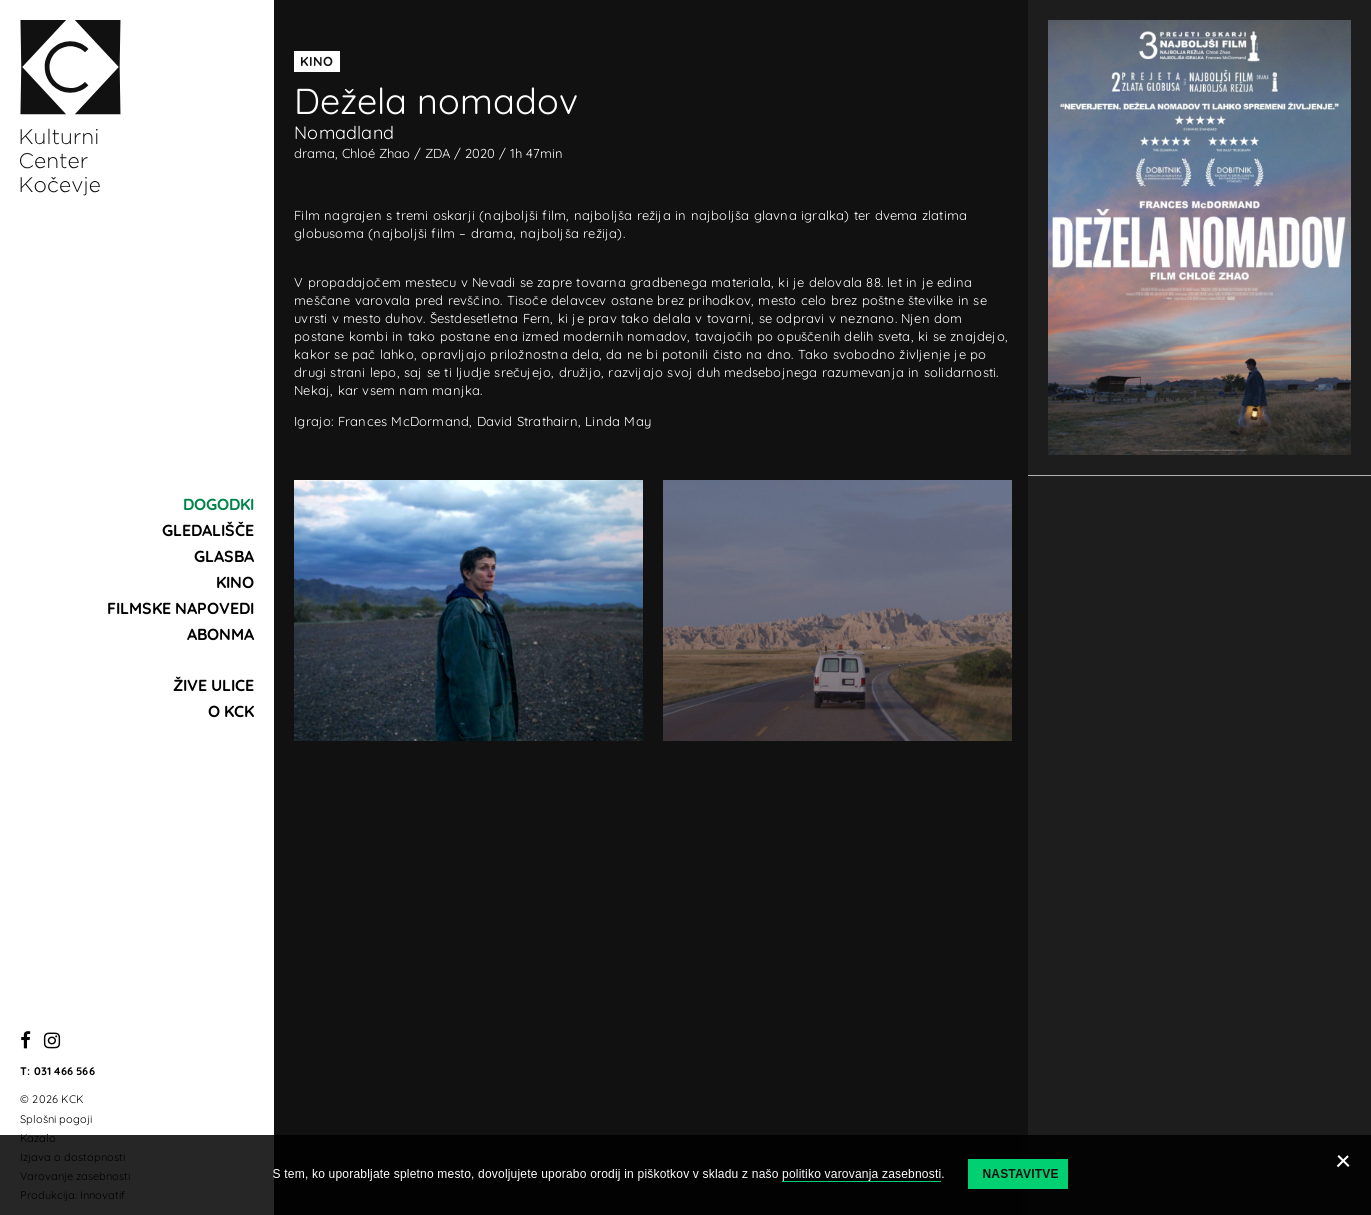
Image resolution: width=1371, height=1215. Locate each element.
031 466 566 (64, 1071)
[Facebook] (25, 1041)
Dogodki (218, 504)
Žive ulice (213, 685)
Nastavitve (1020, 1174)
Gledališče (208, 530)
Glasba (224, 556)
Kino (235, 582)
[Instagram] (52, 1041)
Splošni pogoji (56, 1119)
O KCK (231, 711)
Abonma (220, 634)
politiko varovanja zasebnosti (861, 1174)
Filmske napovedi (180, 608)
